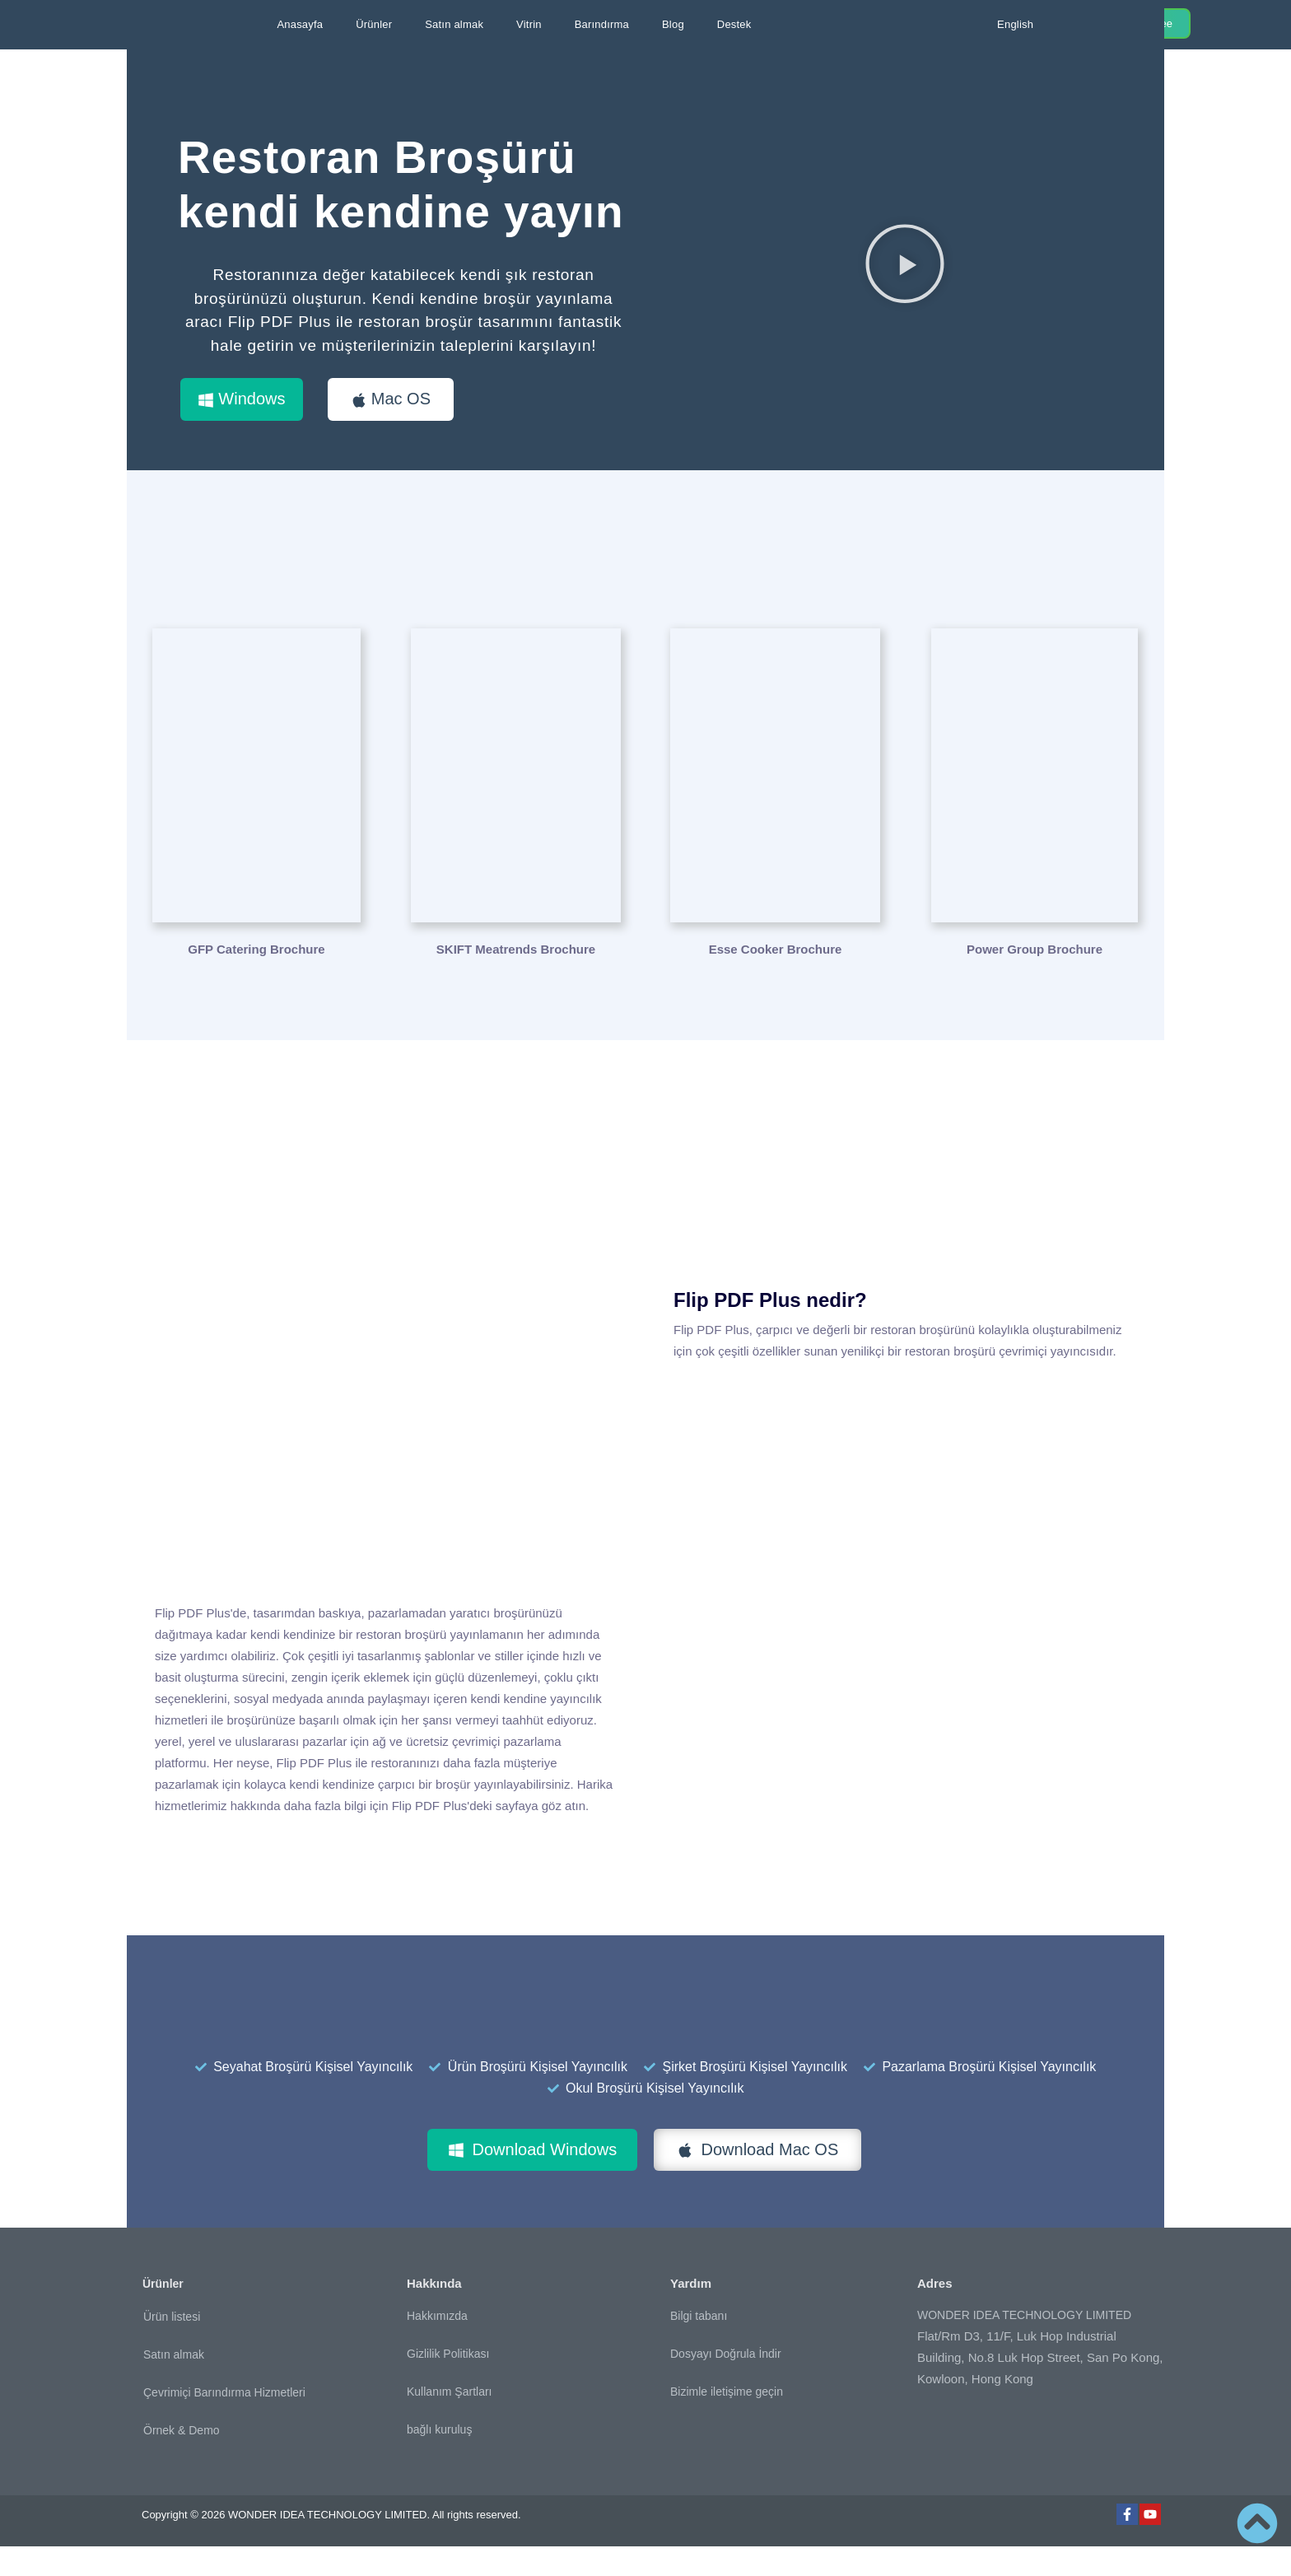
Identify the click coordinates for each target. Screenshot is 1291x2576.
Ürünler (374, 24)
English (1015, 24)
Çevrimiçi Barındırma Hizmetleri (224, 2422)
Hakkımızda (437, 2345)
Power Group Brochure (1034, 979)
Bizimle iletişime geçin (726, 2421)
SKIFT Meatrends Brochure (515, 979)
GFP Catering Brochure (256, 979)
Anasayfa (300, 24)
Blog (673, 24)
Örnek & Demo (181, 2459)
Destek (734, 24)
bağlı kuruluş (439, 2459)
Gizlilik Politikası (448, 2383)
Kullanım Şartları (449, 2421)
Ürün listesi (171, 2346)
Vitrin (529, 24)
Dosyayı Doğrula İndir (725, 2383)
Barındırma (602, 24)
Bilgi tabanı (698, 2345)
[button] (905, 277)
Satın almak (454, 24)
